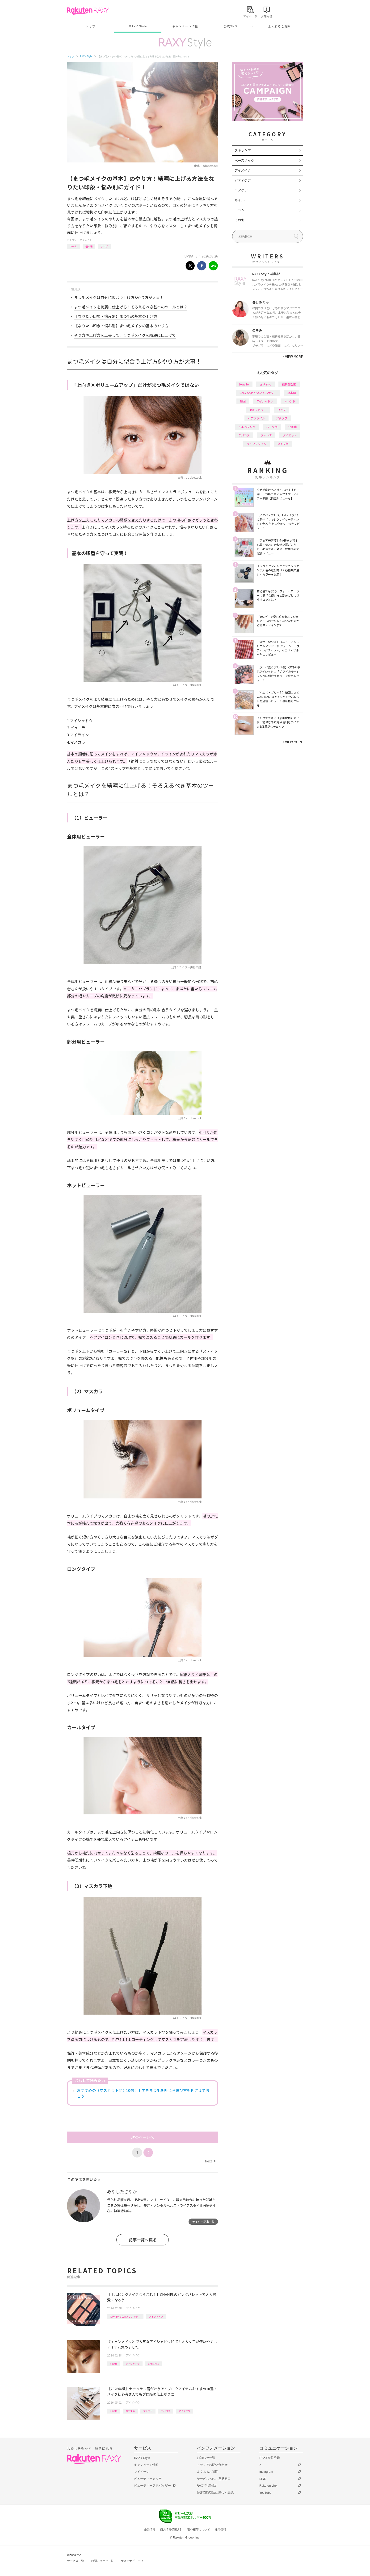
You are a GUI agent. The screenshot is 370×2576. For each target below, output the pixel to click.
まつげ (104, 246)
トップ (90, 26)
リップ (281, 410)
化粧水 (292, 427)
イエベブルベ (246, 427)
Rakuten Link (268, 2485)
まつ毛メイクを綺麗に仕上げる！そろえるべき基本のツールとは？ (130, 307)
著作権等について (198, 2529)
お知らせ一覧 (206, 2458)
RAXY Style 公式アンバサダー (125, 2316)
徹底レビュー (257, 410)
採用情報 (220, 2529)
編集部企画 (289, 384)
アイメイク (86, 240)
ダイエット (290, 435)
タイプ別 (283, 444)
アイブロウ (184, 2411)
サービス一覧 (75, 2561)
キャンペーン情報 (185, 26)
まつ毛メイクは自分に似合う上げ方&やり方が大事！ (119, 297)
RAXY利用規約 (207, 2485)
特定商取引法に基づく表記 (215, 2492)
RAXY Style (138, 26)
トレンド (289, 401)
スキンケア (243, 150)
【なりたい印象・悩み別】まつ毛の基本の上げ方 (115, 316)
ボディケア (243, 180)
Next (210, 2161)
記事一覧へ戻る (143, 2240)
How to (73, 246)
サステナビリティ (132, 2561)
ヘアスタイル (256, 418)
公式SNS (230, 26)
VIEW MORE (292, 356)
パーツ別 (272, 427)
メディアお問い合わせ (212, 2465)
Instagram (266, 2471)
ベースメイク (244, 160)
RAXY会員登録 (269, 2458)
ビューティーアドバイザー (152, 2485)
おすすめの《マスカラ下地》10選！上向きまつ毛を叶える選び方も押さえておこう (143, 2093)
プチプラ (148, 2411)
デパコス (165, 2411)
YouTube (265, 2492)
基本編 (88, 246)
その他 (239, 219)
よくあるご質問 (279, 26)
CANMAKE (153, 2363)
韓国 (243, 401)
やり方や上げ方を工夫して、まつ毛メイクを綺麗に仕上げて (125, 335)
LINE (262, 2479)
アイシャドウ (156, 2316)
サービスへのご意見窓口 (214, 2479)
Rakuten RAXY (88, 11)
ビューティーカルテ (148, 2479)
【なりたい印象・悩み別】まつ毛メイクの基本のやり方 (121, 325)
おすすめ (130, 2411)
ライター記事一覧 (203, 2221)
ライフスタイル (256, 444)
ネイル (239, 200)
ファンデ (266, 435)
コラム (239, 209)
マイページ (141, 2471)
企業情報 (149, 2529)
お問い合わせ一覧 (102, 2561)
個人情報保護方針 (171, 2529)
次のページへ (142, 2137)
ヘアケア (241, 190)
